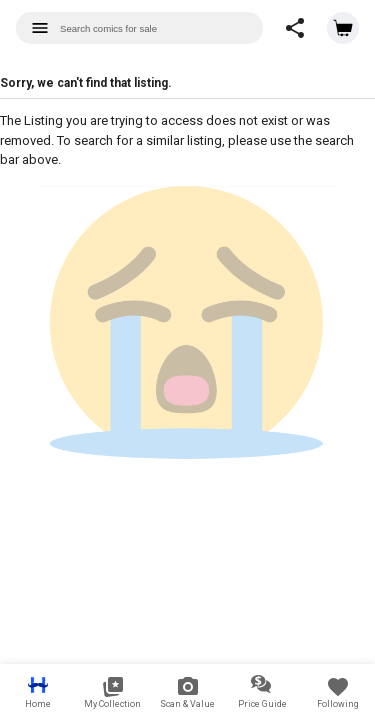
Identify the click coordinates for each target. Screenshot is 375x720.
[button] (295, 28)
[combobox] (139, 28)
